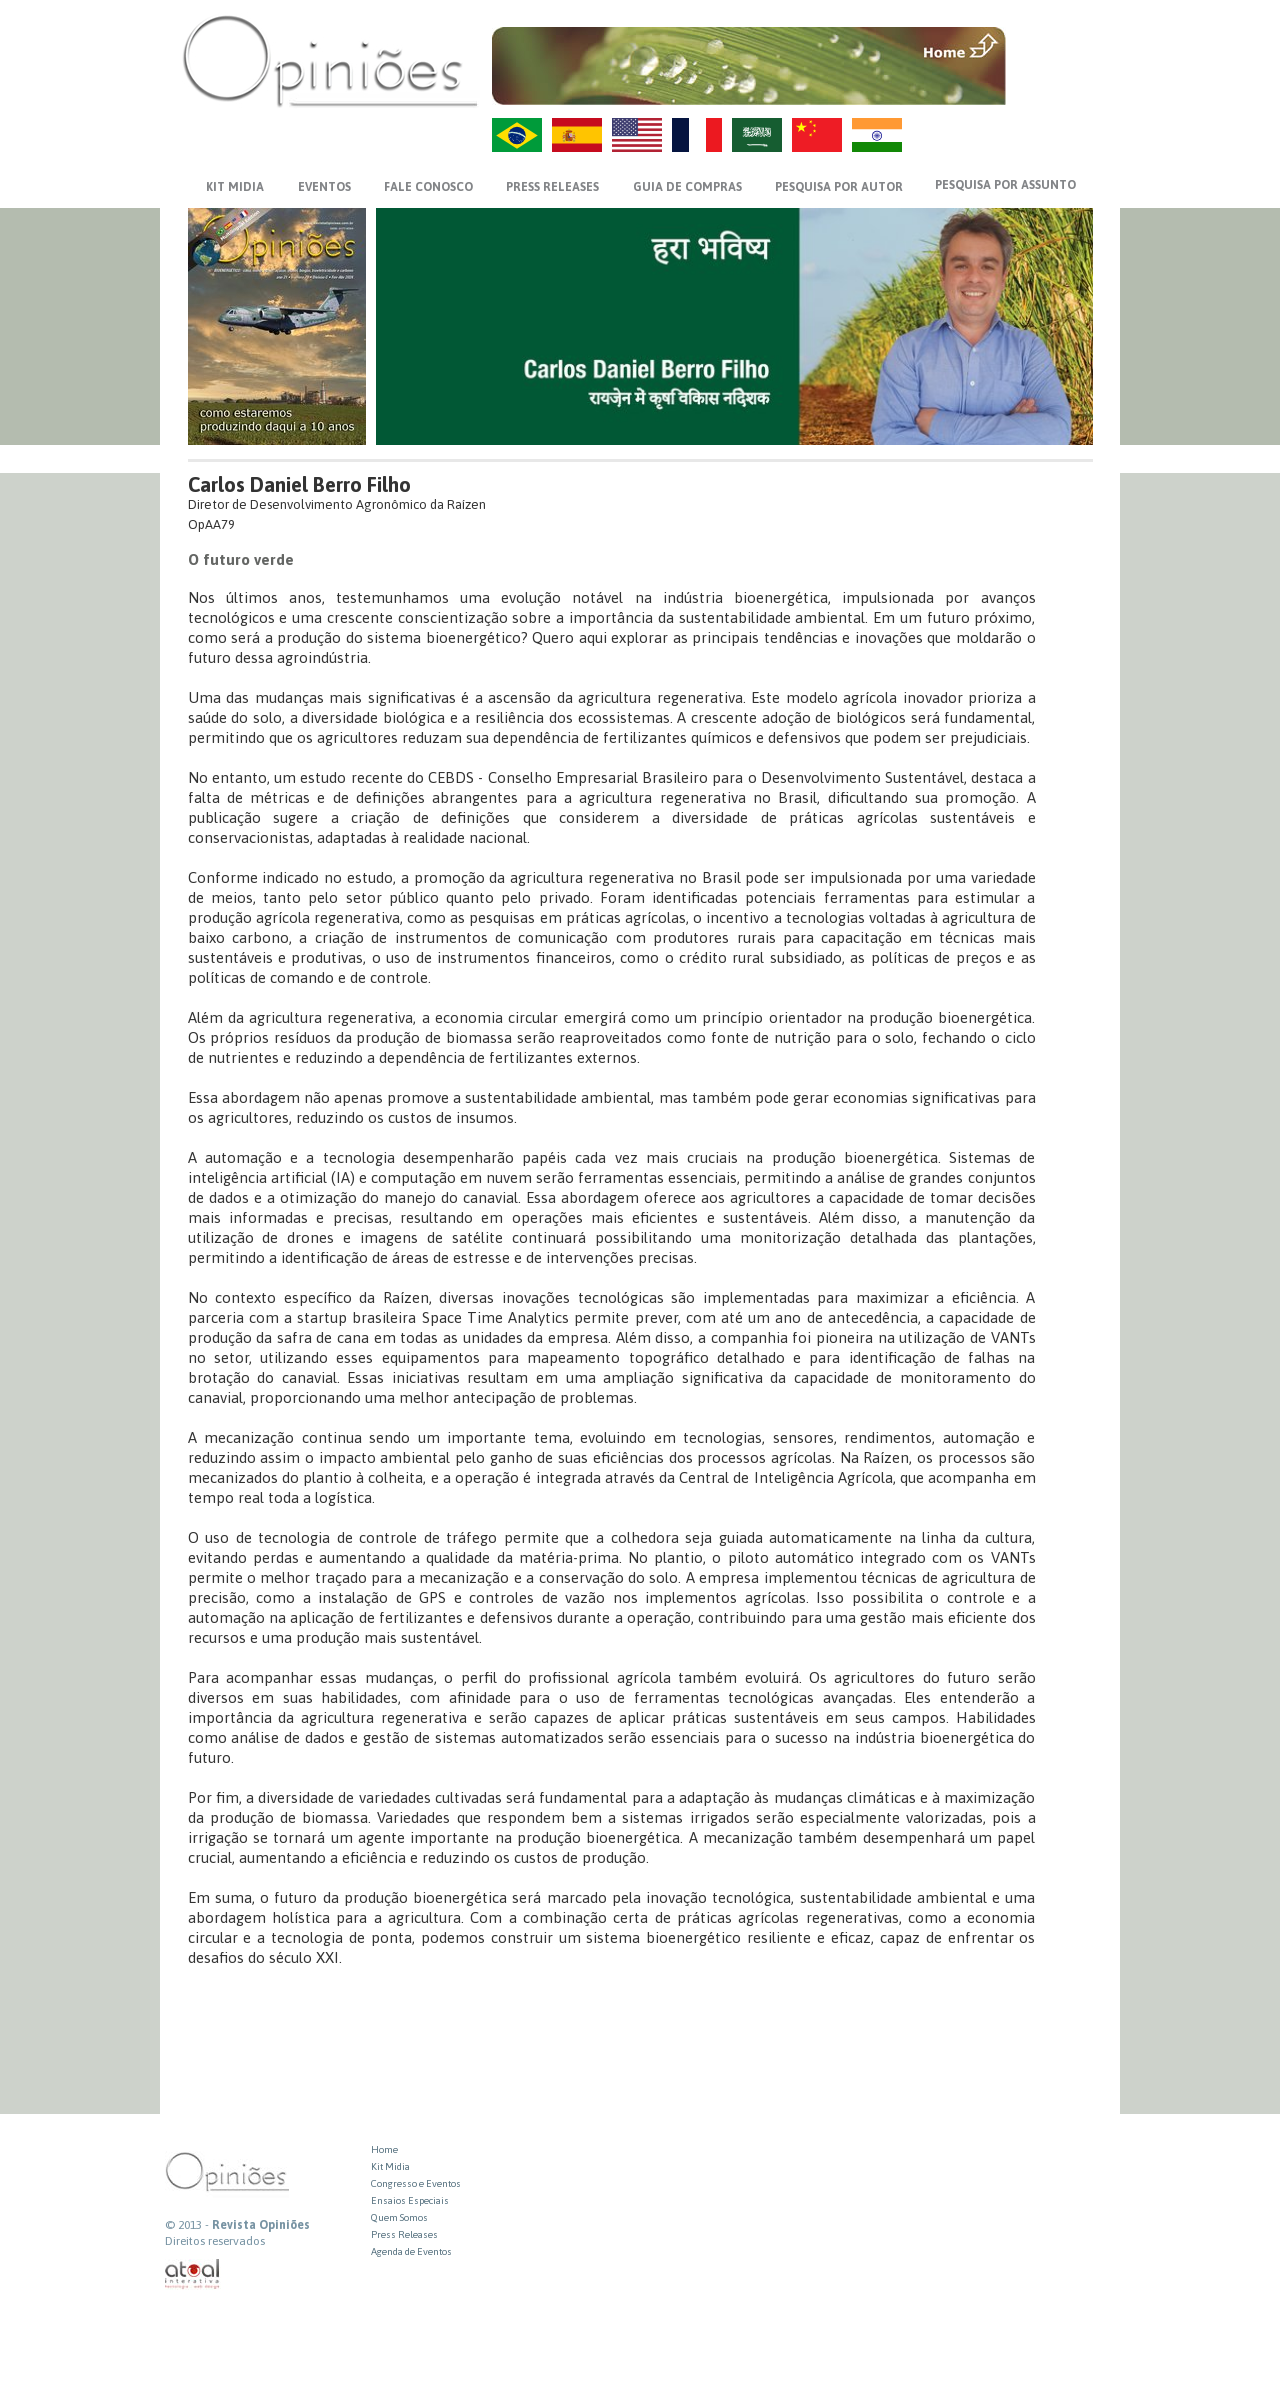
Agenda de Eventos (411, 2251)
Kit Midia (390, 2166)
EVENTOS (324, 187)
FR (697, 135)
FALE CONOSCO (428, 187)
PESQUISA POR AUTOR (839, 187)
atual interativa (193, 2274)
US (637, 135)
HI (877, 135)
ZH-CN (817, 135)
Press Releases (404, 2234)
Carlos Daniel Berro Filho (299, 484)
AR (757, 135)
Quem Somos (399, 2217)
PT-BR (517, 135)
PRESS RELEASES (552, 187)
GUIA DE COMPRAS (687, 187)
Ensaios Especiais (410, 2200)
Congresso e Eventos (416, 2183)
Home (384, 2149)
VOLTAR (1051, 87)
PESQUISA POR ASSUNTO (1005, 185)
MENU (1051, 45)
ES (577, 135)
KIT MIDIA (235, 187)
